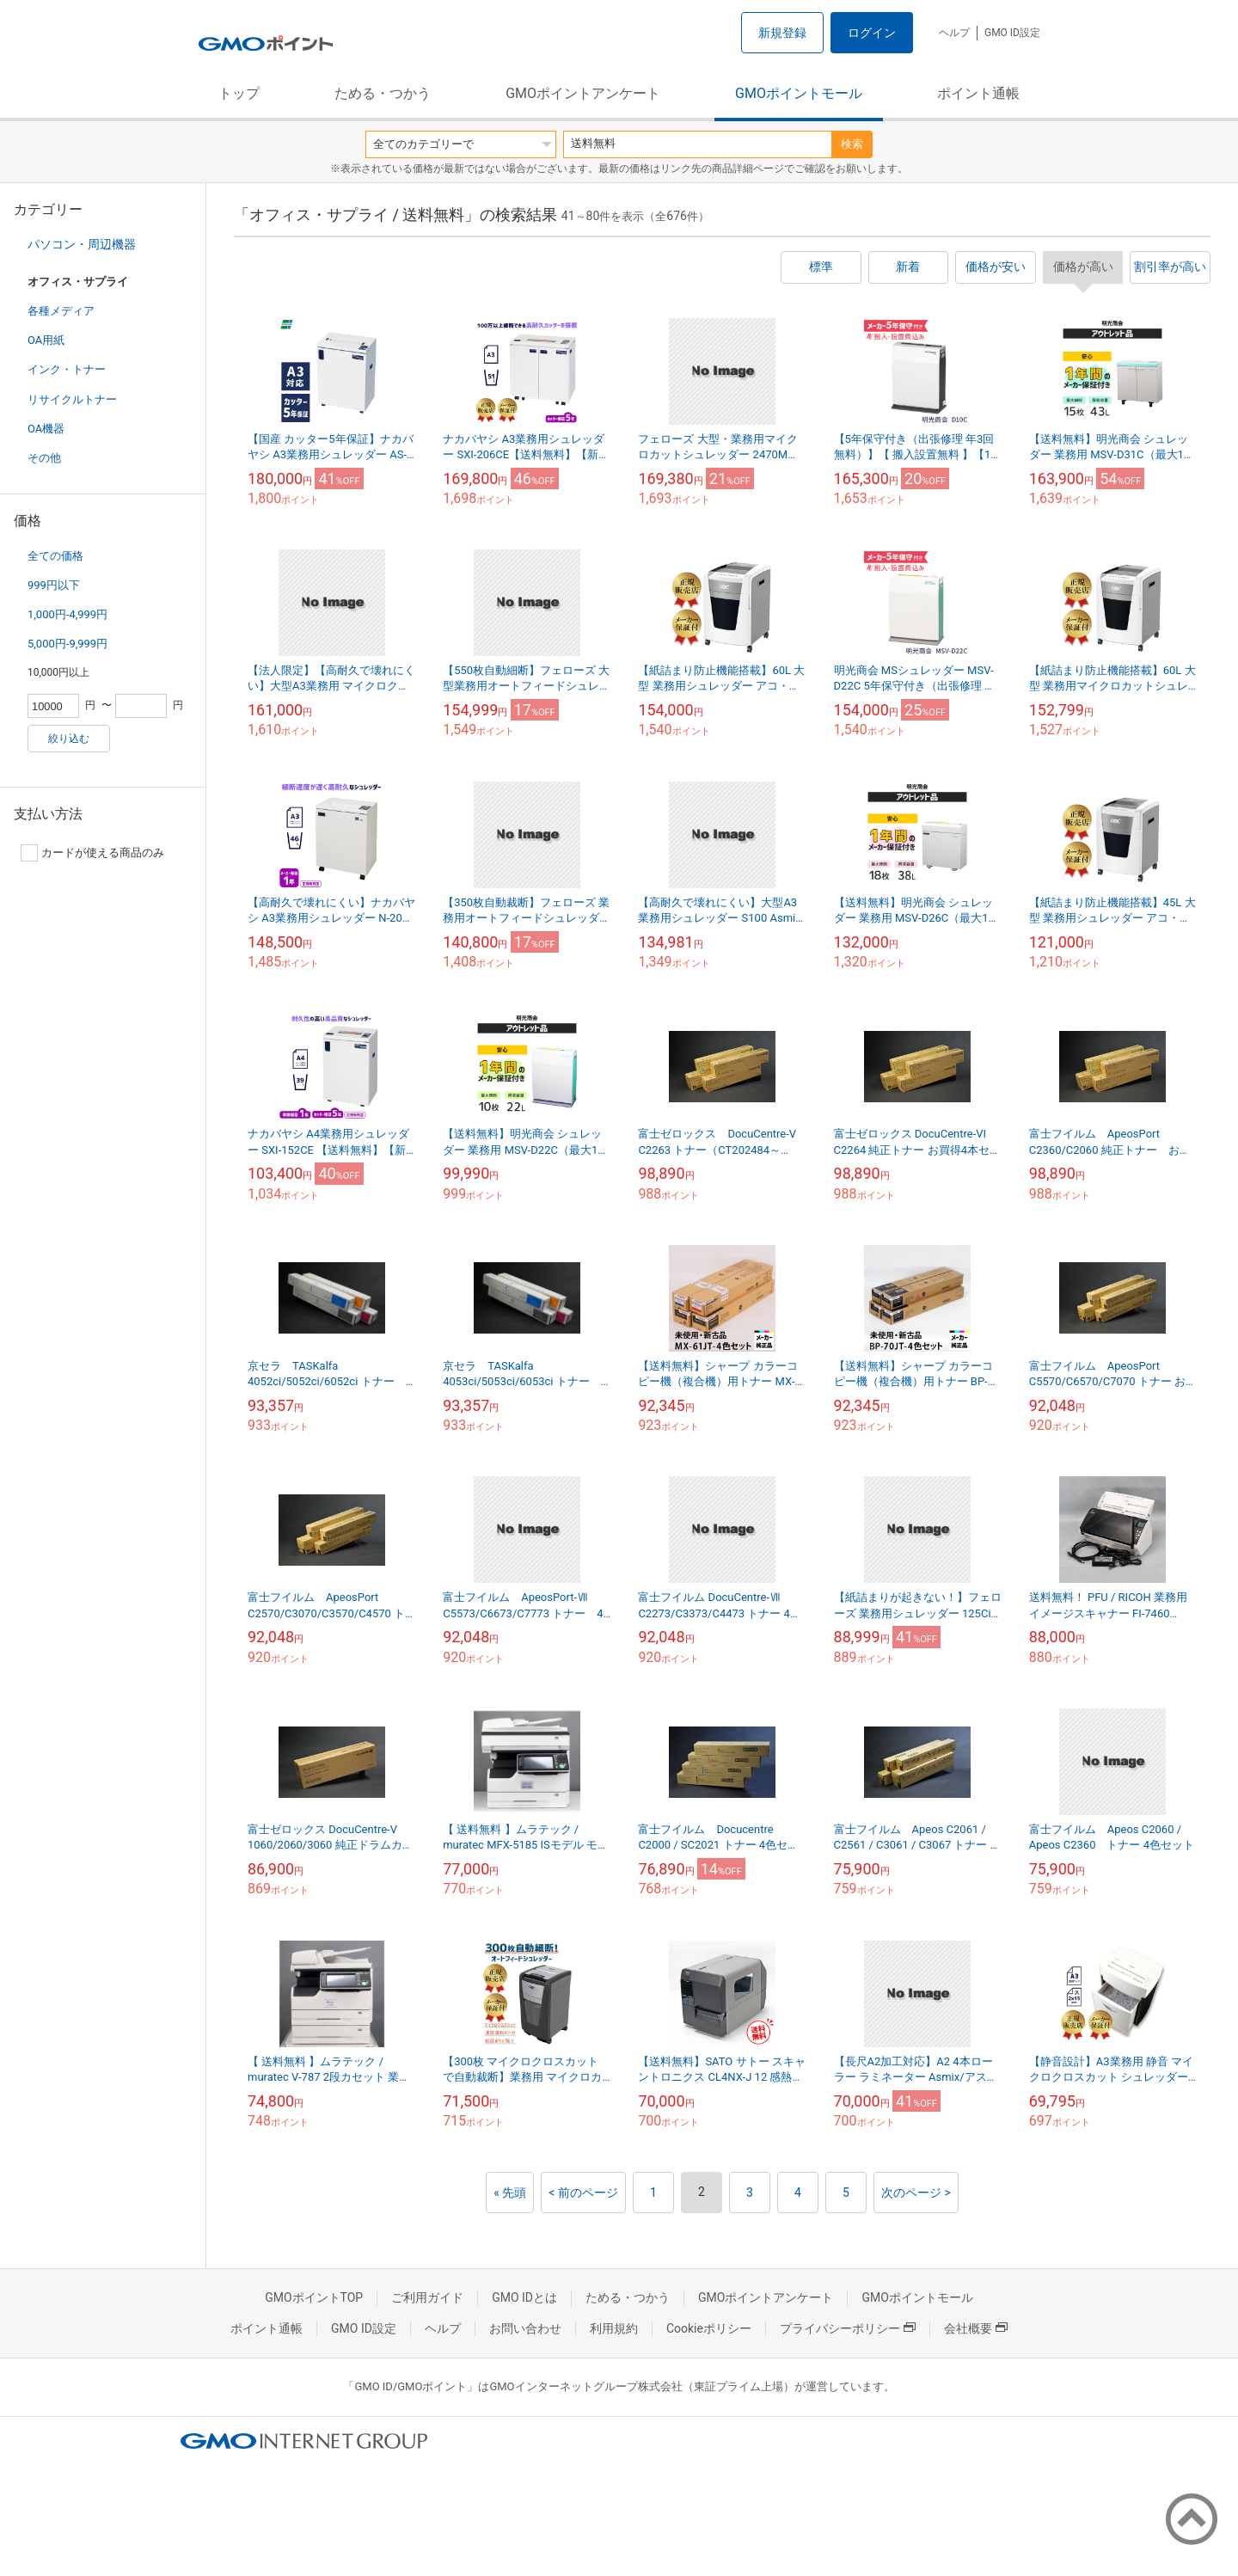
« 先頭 (509, 2192)
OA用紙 (46, 340)
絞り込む (68, 739)
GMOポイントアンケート (583, 93)
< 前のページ (583, 2192)
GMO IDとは (524, 2297)
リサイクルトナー (72, 399)
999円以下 (54, 585)
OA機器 (46, 428)
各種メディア (61, 310)
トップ (239, 93)
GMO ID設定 (1012, 33)
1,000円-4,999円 (67, 614)
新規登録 (782, 33)
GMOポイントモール (798, 93)
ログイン (872, 33)
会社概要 (976, 2328)
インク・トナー (67, 369)
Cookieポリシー (708, 2328)
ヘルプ (954, 33)
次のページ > (916, 2192)
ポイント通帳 (978, 93)
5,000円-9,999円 (67, 643)
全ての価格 (55, 555)
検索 (852, 144)
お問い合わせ (525, 2328)
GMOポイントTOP (314, 2297)
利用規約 (614, 2328)
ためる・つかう (382, 93)
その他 (44, 457)
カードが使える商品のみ (92, 853)
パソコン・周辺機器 (82, 244)
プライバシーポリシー (848, 2328)
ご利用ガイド (427, 2297)
